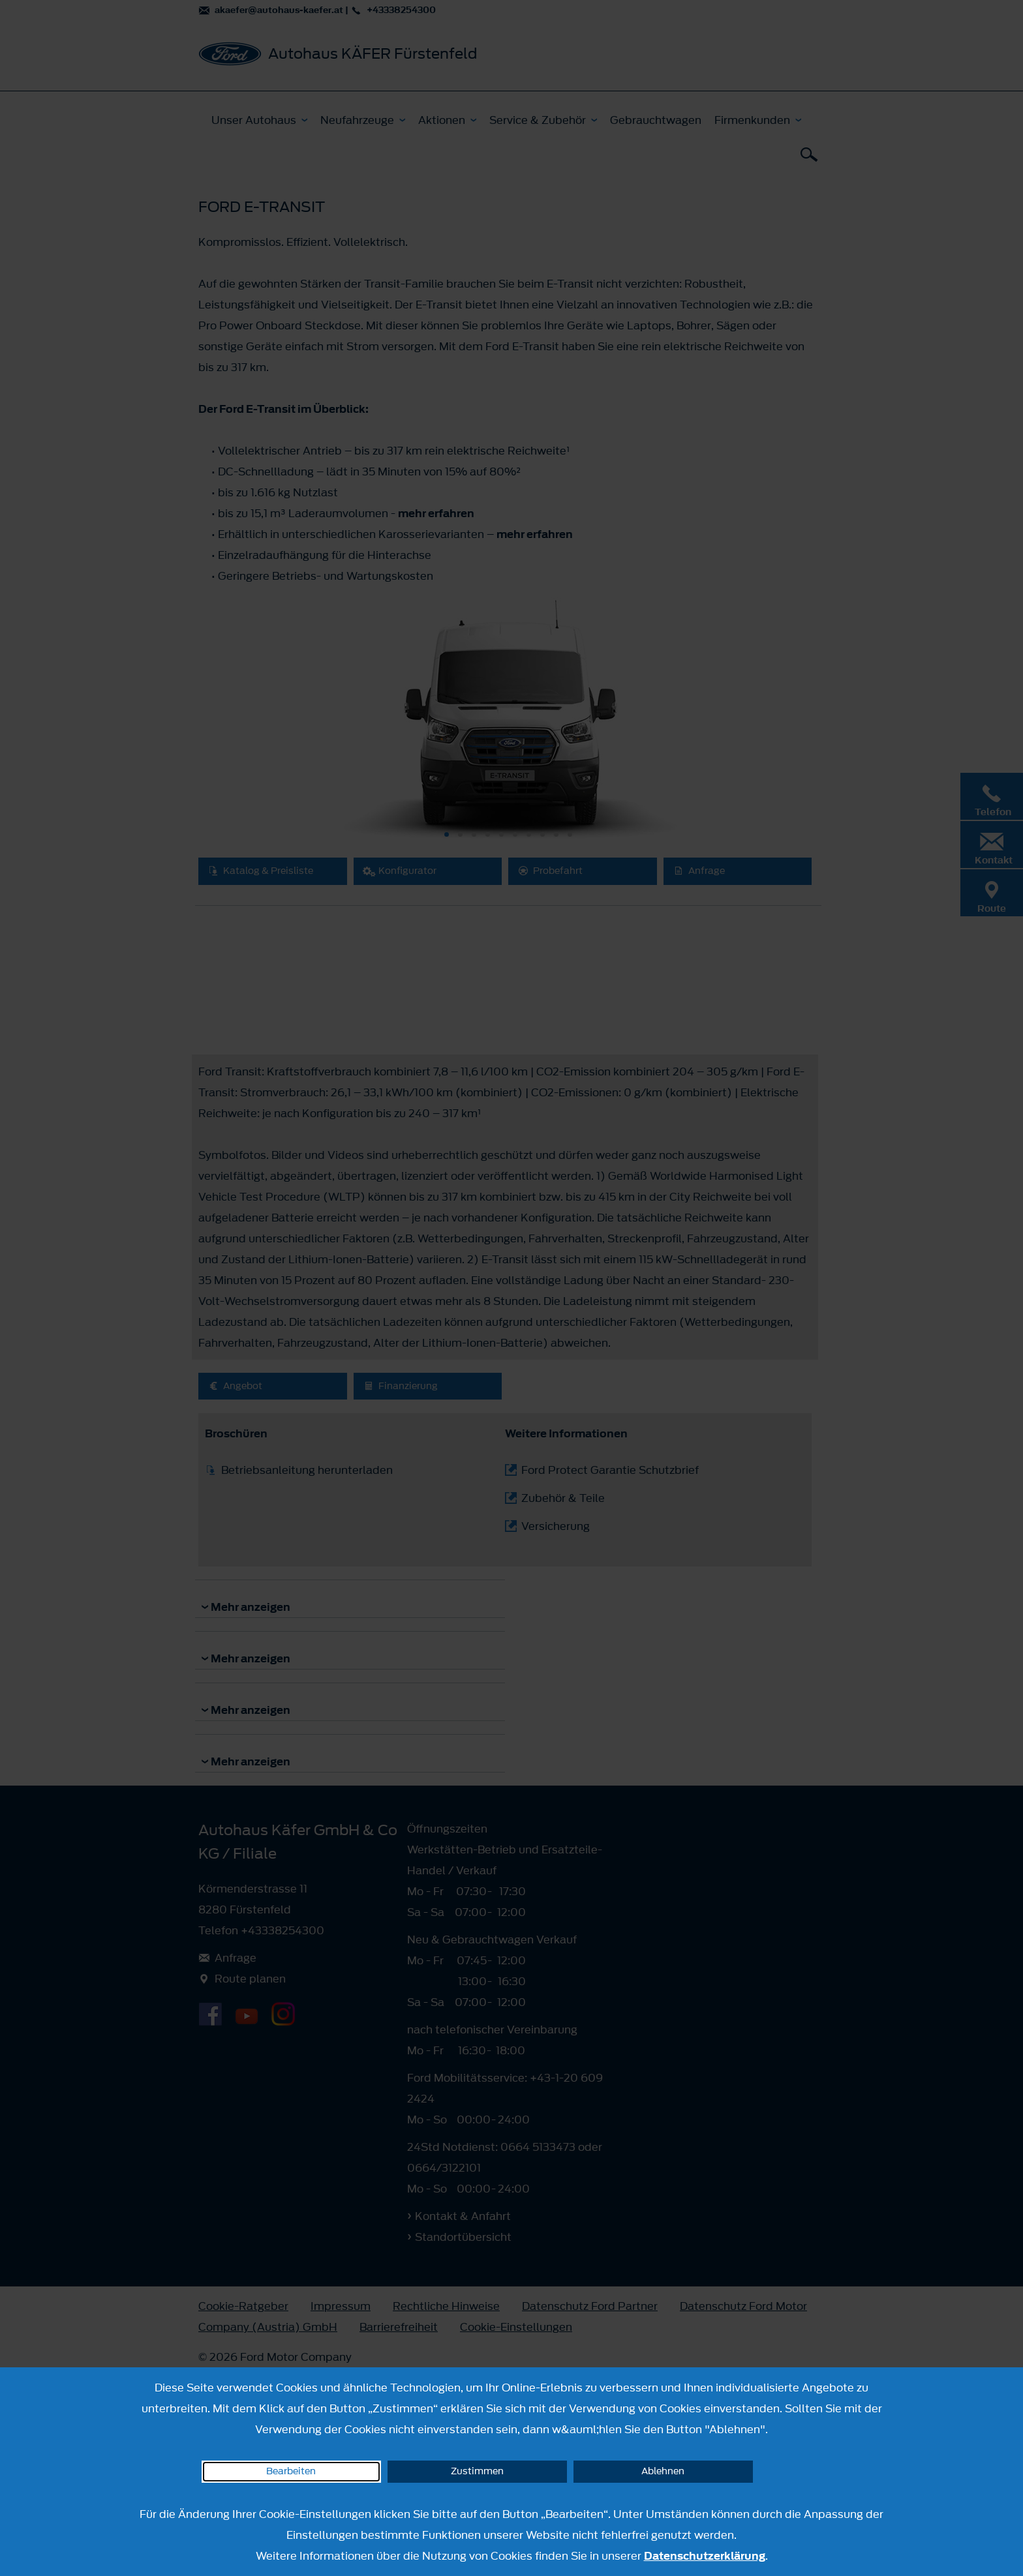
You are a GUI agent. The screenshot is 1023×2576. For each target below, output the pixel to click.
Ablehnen (662, 2471)
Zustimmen (477, 2471)
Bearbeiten (291, 2471)
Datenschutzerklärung (704, 2556)
